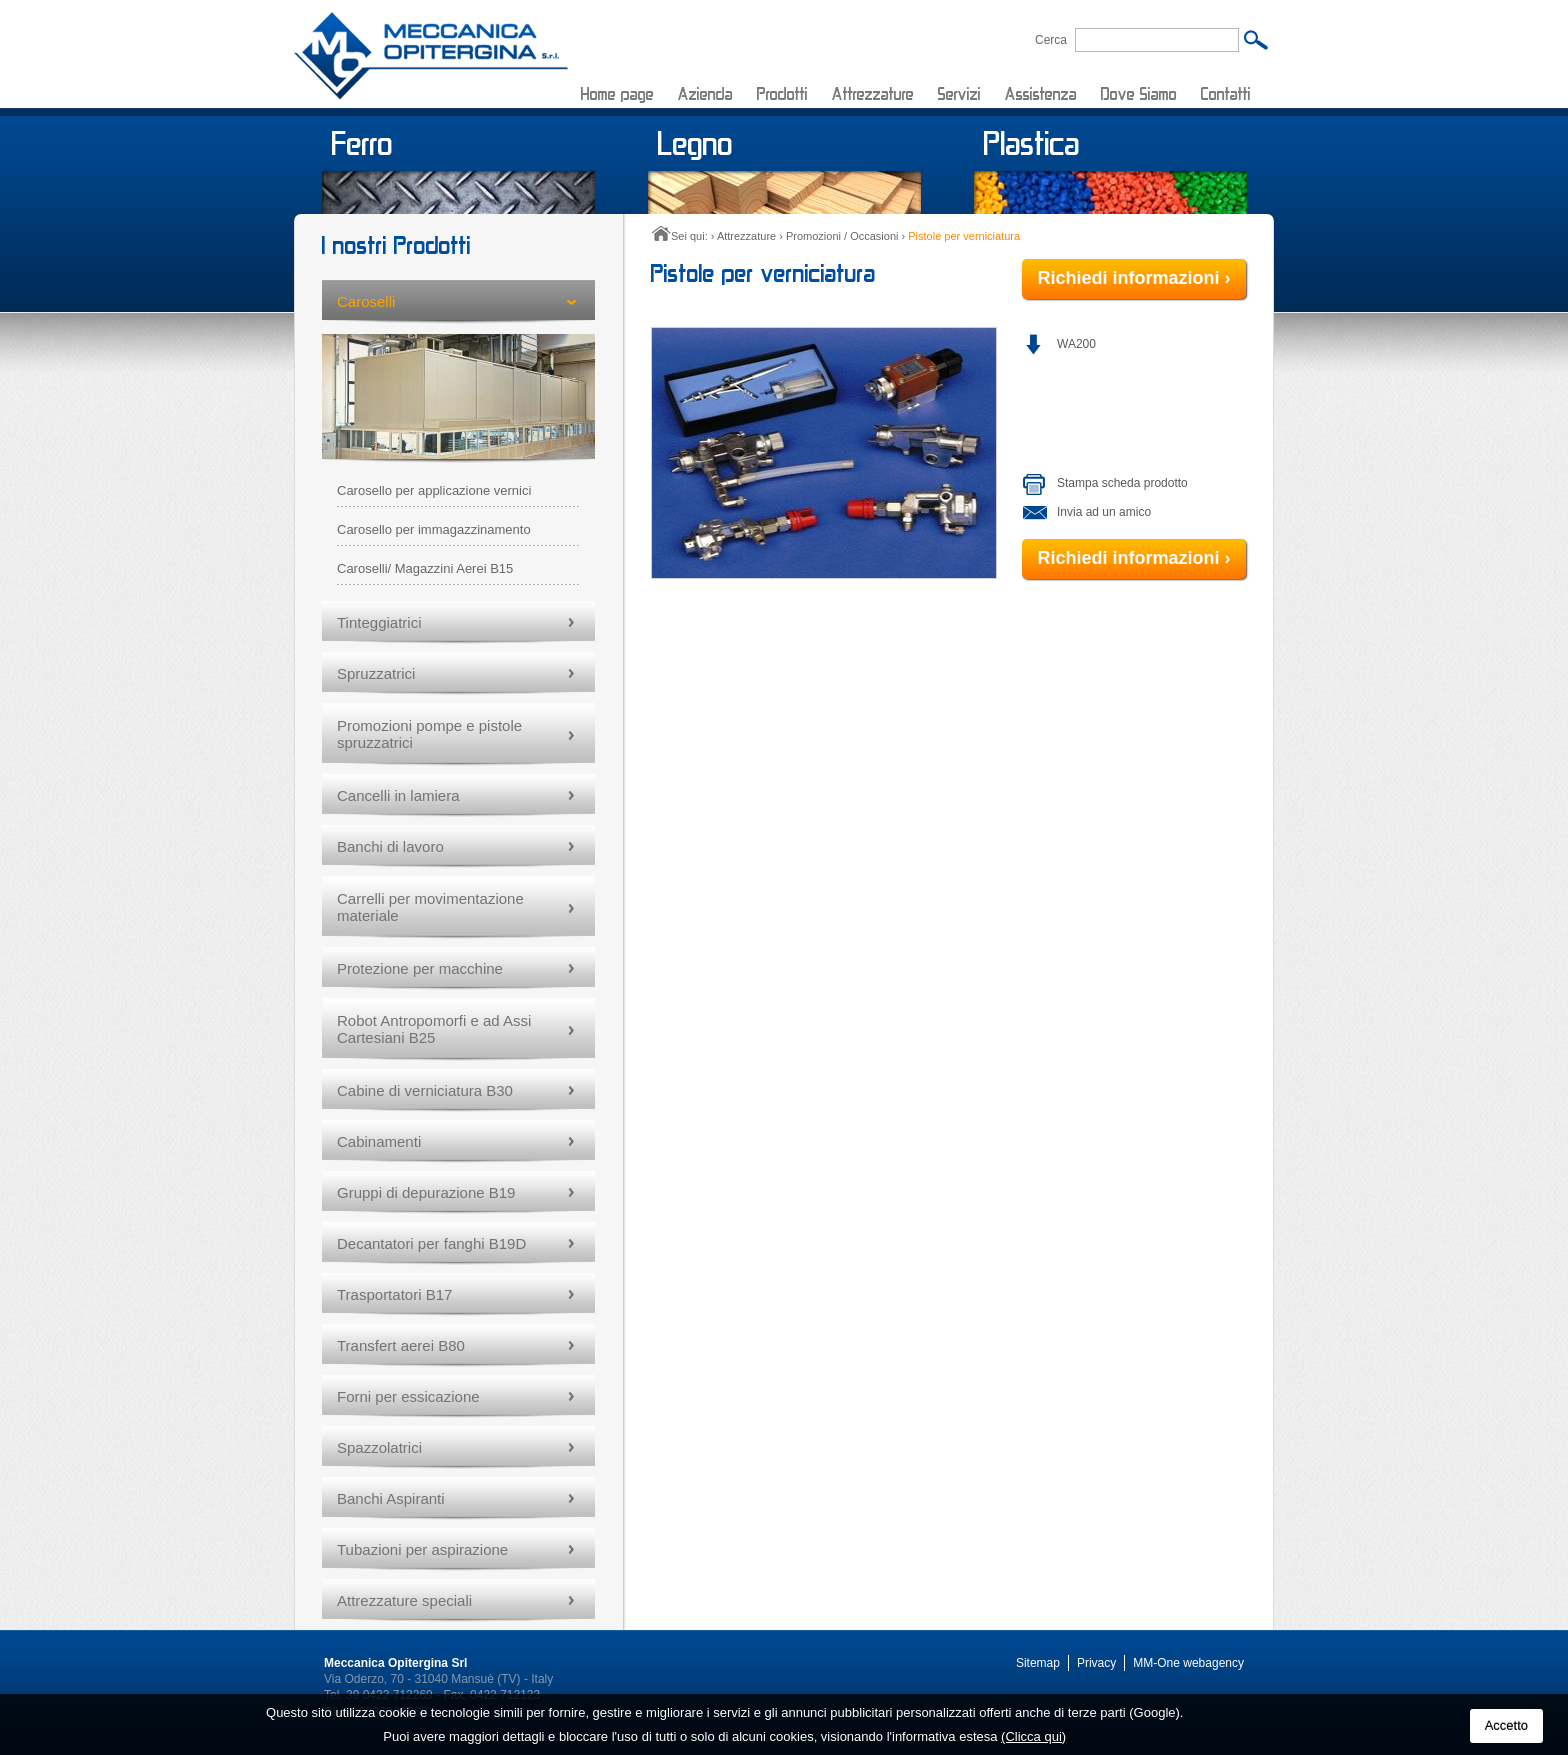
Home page (617, 93)
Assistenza (1041, 93)
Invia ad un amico (1104, 512)
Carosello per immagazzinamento (434, 529)
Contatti (1226, 93)
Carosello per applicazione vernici (434, 490)
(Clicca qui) (1033, 1736)
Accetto (1506, 1725)
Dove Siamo (1139, 93)
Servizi (959, 93)
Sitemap (1038, 1663)
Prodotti (782, 93)
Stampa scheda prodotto (1122, 483)
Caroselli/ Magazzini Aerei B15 (425, 568)
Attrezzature (873, 93)
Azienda (705, 93)
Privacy (1096, 1663)
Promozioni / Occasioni (842, 236)
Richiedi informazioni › (1133, 278)
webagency (1213, 1663)
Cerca (1051, 39)
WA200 (1076, 344)
